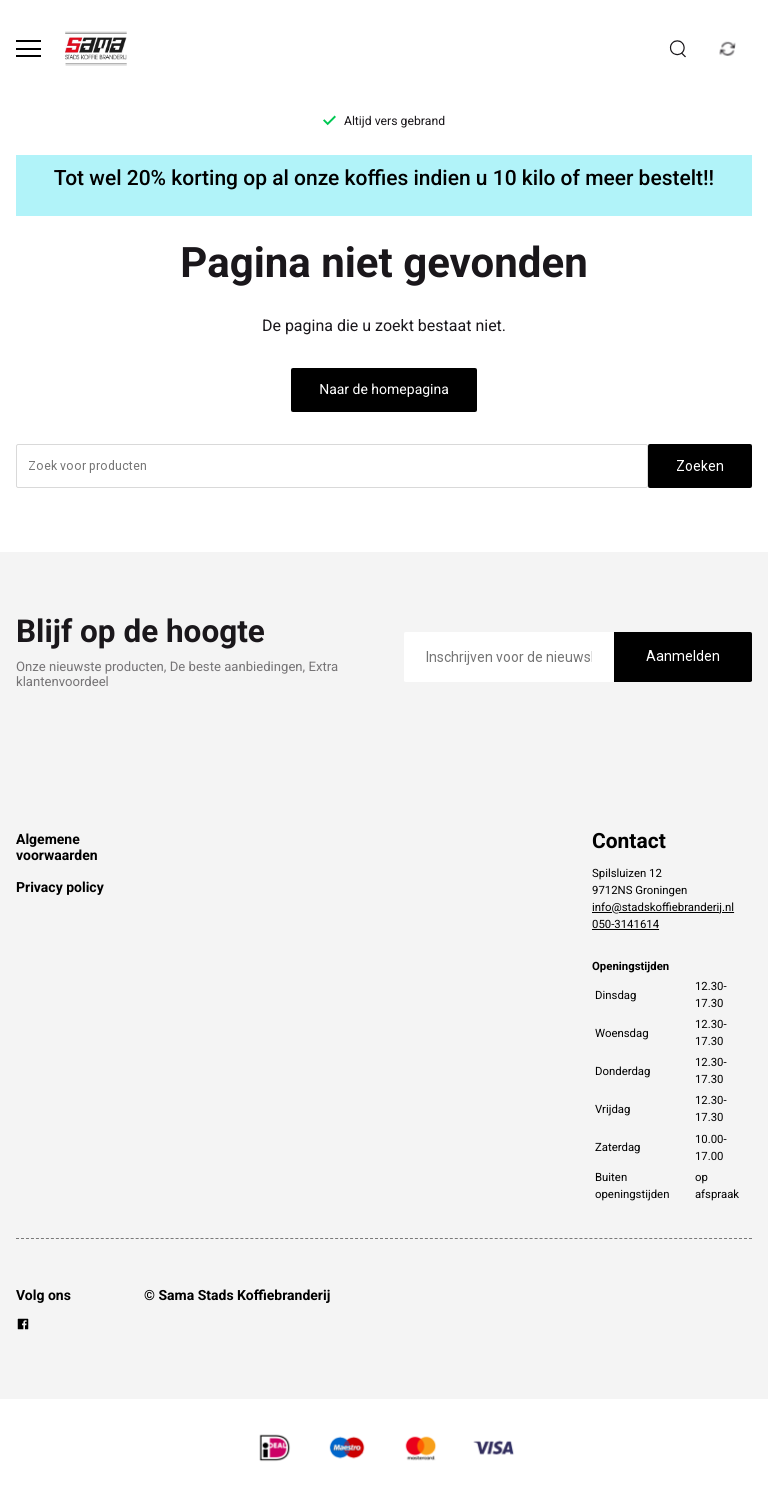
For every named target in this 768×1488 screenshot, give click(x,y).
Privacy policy (60, 888)
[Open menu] (28, 48)
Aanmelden (683, 656)
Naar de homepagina (384, 390)
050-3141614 (625, 924)
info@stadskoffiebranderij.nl (663, 907)
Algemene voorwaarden (57, 848)
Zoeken (700, 466)
